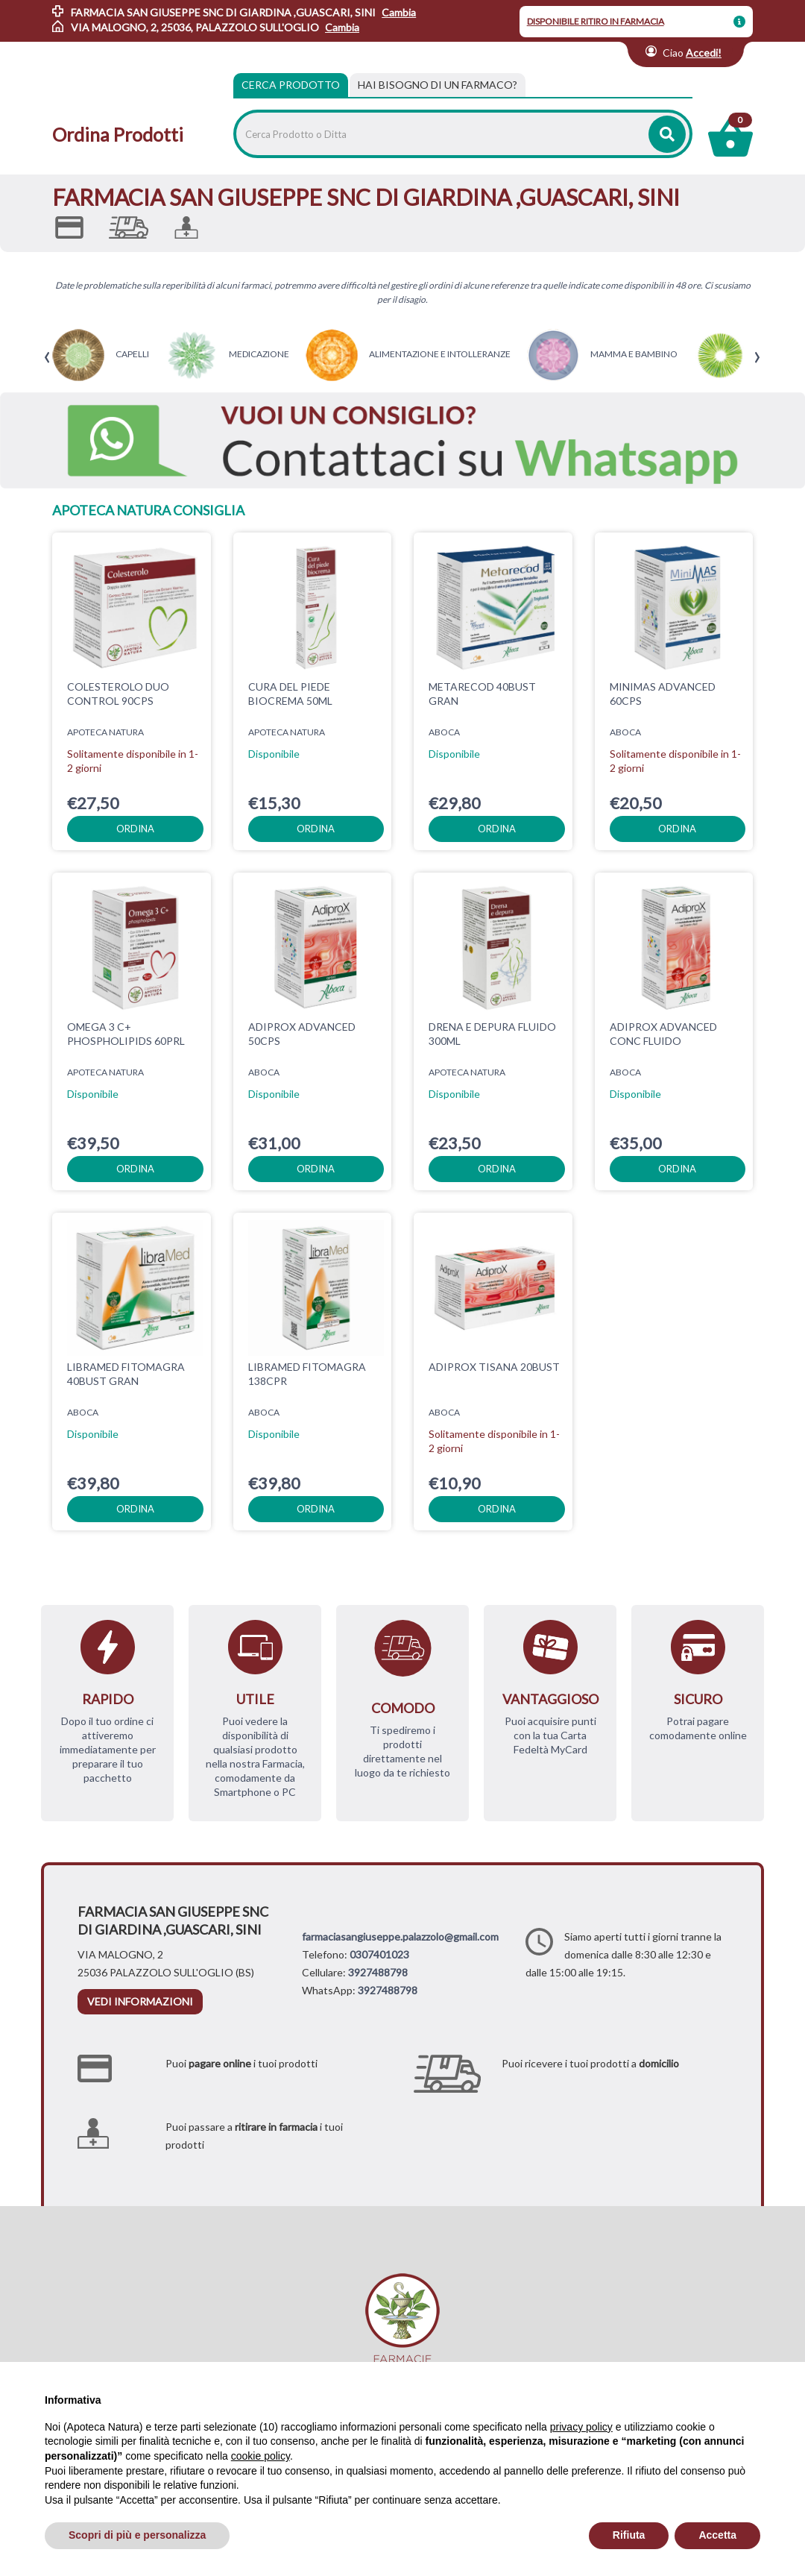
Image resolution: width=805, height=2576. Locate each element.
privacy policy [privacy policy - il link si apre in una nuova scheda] (581, 2427)
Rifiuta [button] (629, 2535)
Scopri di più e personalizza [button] (137, 2535)
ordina (135, 829)
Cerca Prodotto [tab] (291, 84)
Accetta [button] (717, 2535)
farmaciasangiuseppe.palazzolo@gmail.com (400, 1936)
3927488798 (378, 1972)
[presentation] (47, 358)
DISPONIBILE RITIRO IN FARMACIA (595, 21)
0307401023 (379, 1954)
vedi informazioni (140, 2001)
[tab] (437, 85)
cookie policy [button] (260, 2456)
